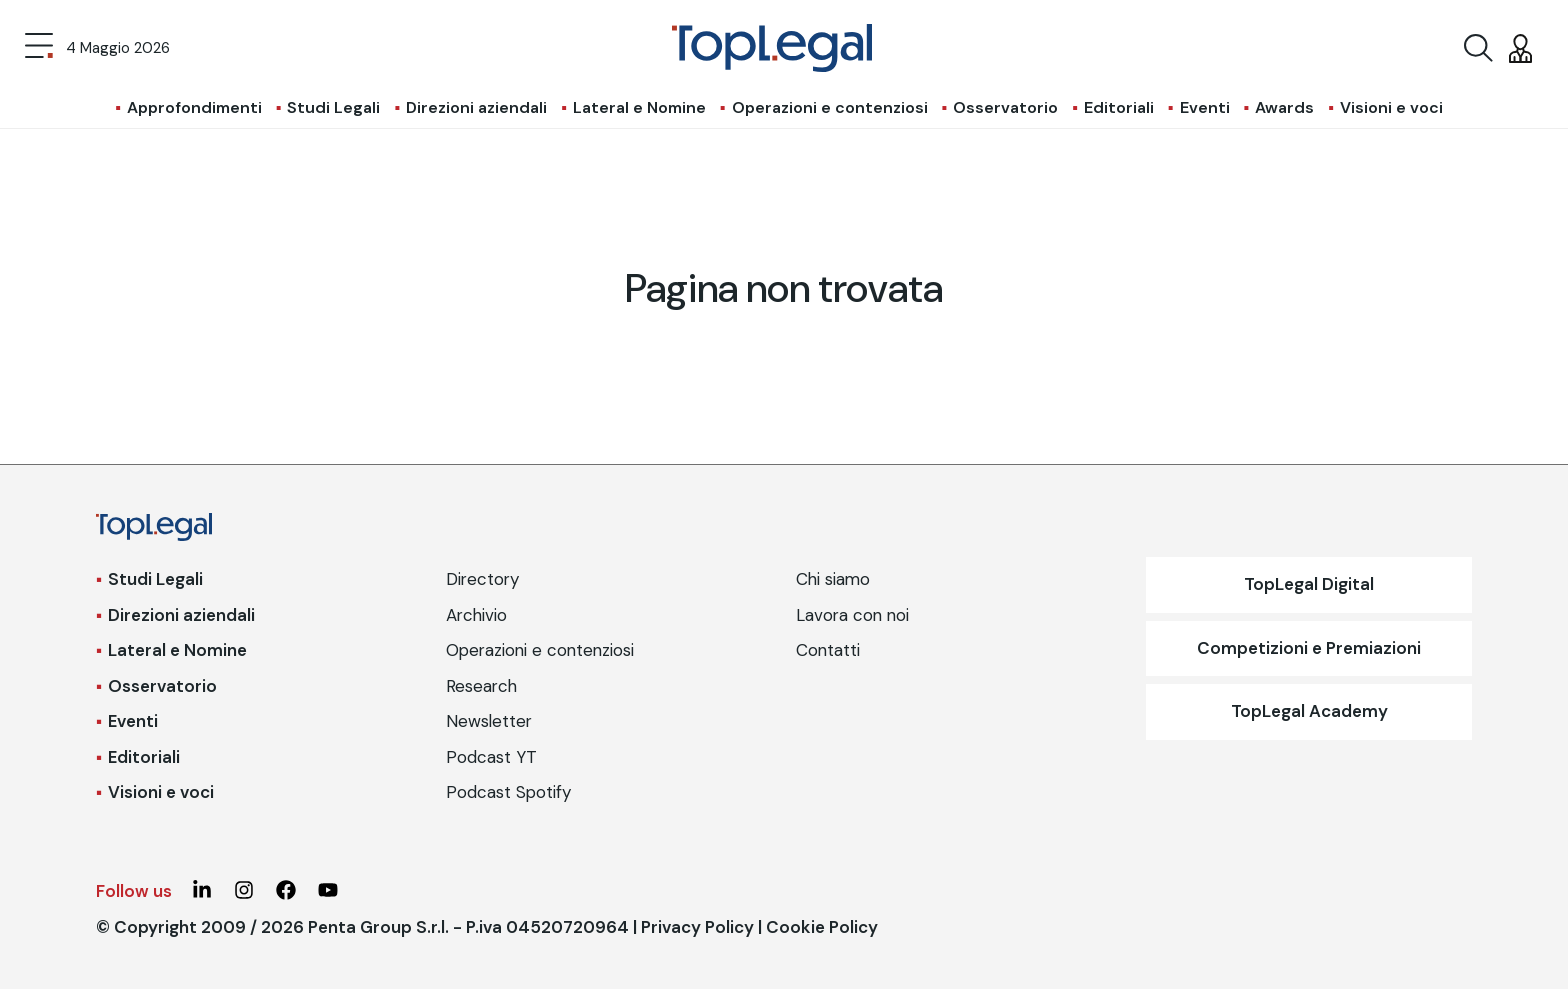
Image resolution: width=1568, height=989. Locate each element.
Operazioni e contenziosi (830, 107)
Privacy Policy (697, 927)
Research (481, 686)
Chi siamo (833, 579)
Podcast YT (491, 757)
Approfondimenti (194, 107)
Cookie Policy (822, 927)
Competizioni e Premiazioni (1309, 648)
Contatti (828, 650)
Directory (482, 579)
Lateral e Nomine (639, 107)
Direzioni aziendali (476, 107)
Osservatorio (1005, 107)
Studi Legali (333, 107)
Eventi (1205, 107)
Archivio (476, 615)
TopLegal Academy (1309, 711)
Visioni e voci (1391, 107)
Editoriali (1119, 107)
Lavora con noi (852, 615)
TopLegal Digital (1309, 584)
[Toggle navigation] (39, 48)
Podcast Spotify (508, 792)
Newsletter (489, 721)
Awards (1284, 107)
